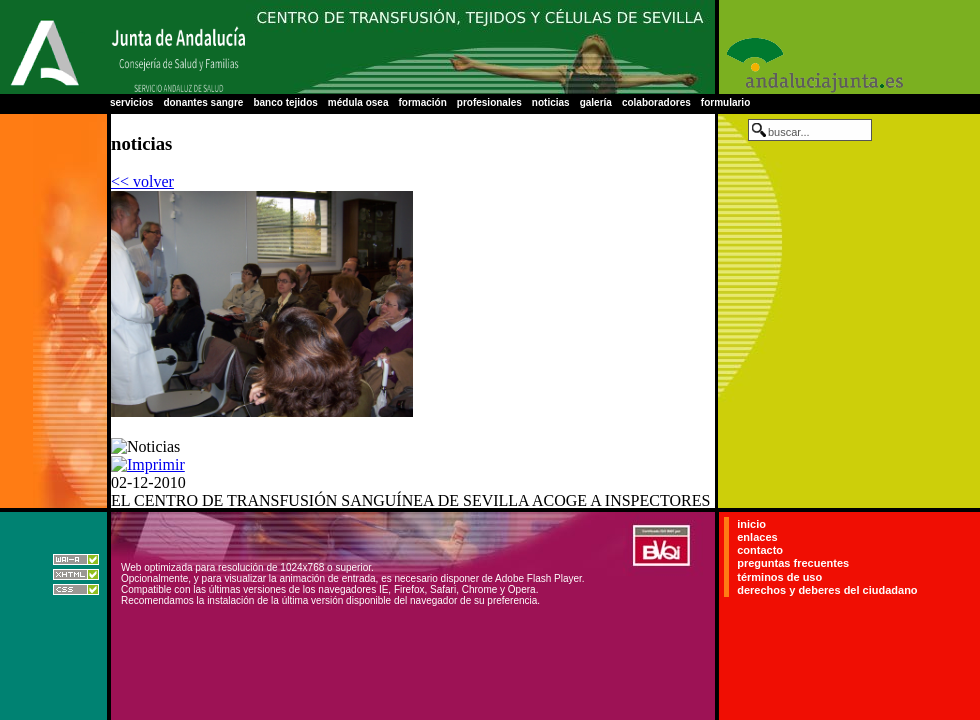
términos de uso (779, 577)
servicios (131, 102)
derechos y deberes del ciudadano (827, 590)
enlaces (757, 537)
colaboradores (656, 102)
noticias (551, 102)
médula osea (358, 102)
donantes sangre (203, 102)
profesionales (489, 102)
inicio (751, 524)
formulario (725, 102)
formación (422, 102)
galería (596, 102)
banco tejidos (285, 102)
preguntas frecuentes (793, 564)
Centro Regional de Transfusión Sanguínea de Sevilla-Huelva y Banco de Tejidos (480, 47)
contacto (760, 550)
